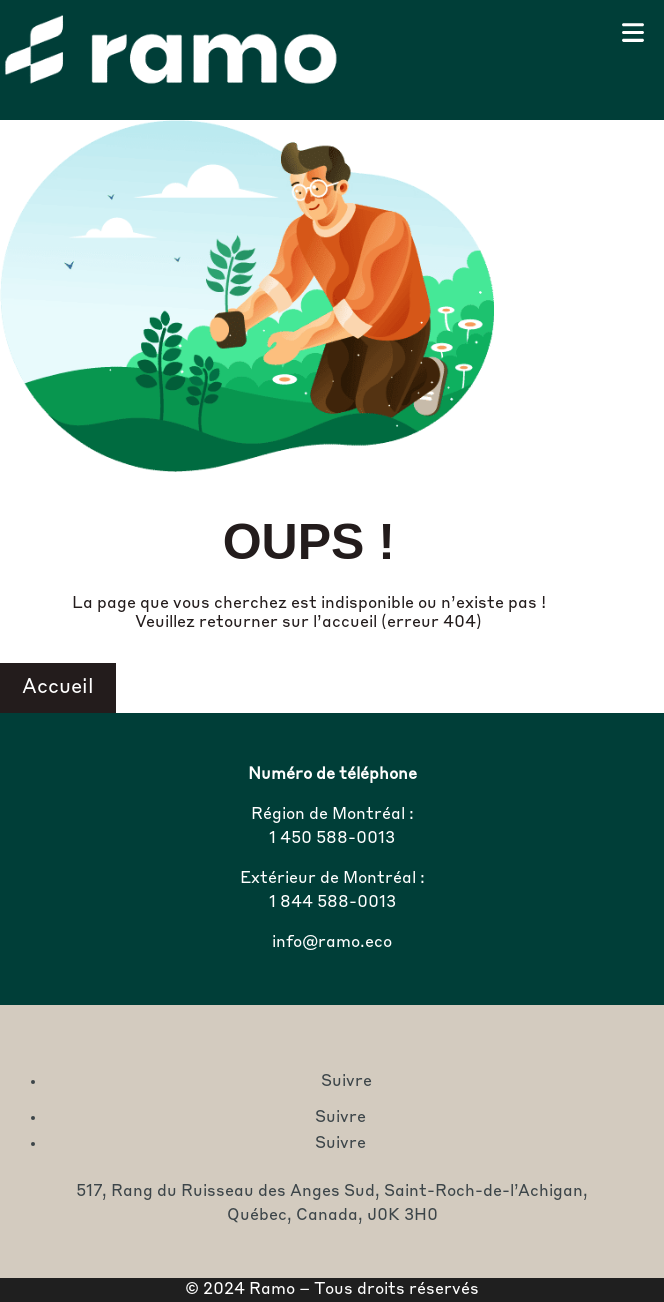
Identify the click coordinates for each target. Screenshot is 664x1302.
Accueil (58, 688)
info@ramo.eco (332, 943)
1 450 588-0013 (332, 839)
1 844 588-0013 (332, 903)
